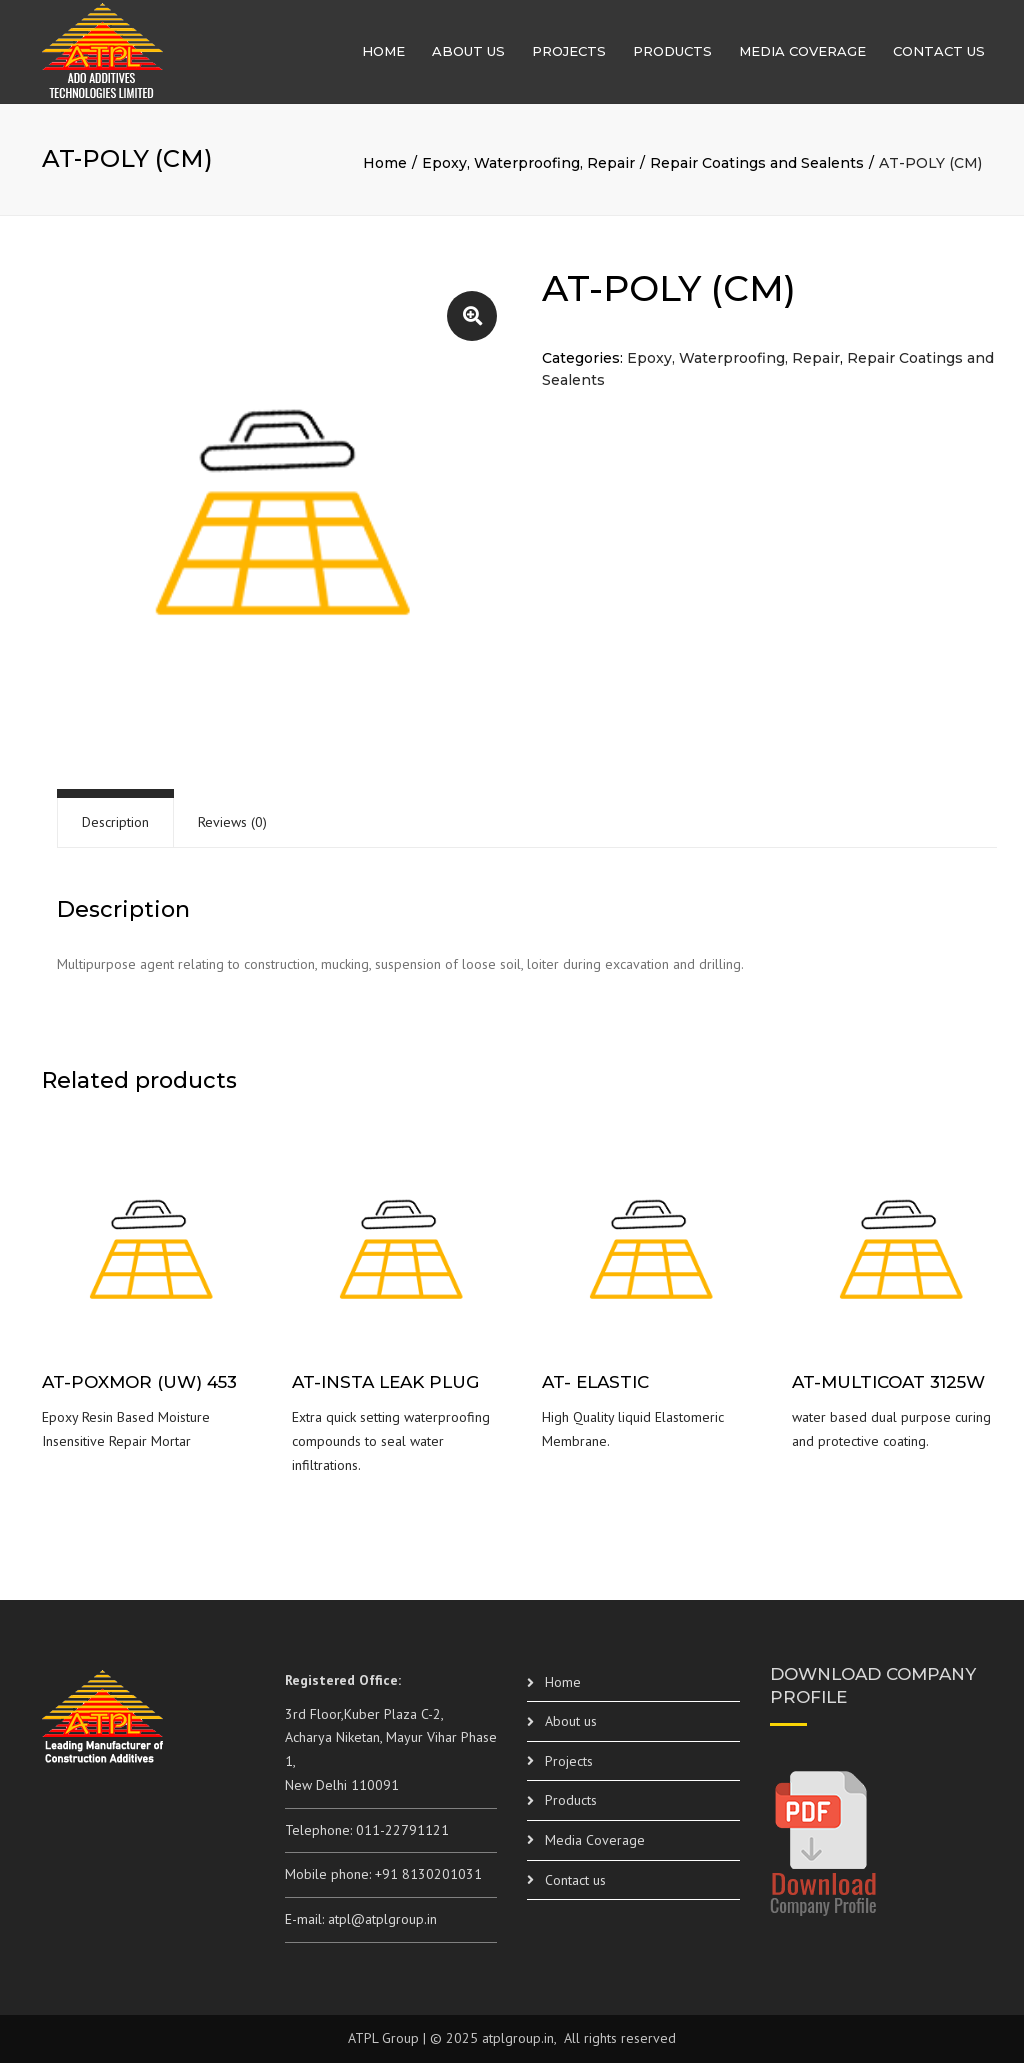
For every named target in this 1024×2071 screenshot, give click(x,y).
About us (468, 55)
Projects (569, 55)
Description (115, 830)
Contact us (939, 55)
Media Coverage (802, 55)
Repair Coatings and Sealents (757, 171)
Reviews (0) (232, 830)
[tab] (115, 830)
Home (383, 55)
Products (672, 55)
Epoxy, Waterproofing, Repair (528, 171)
